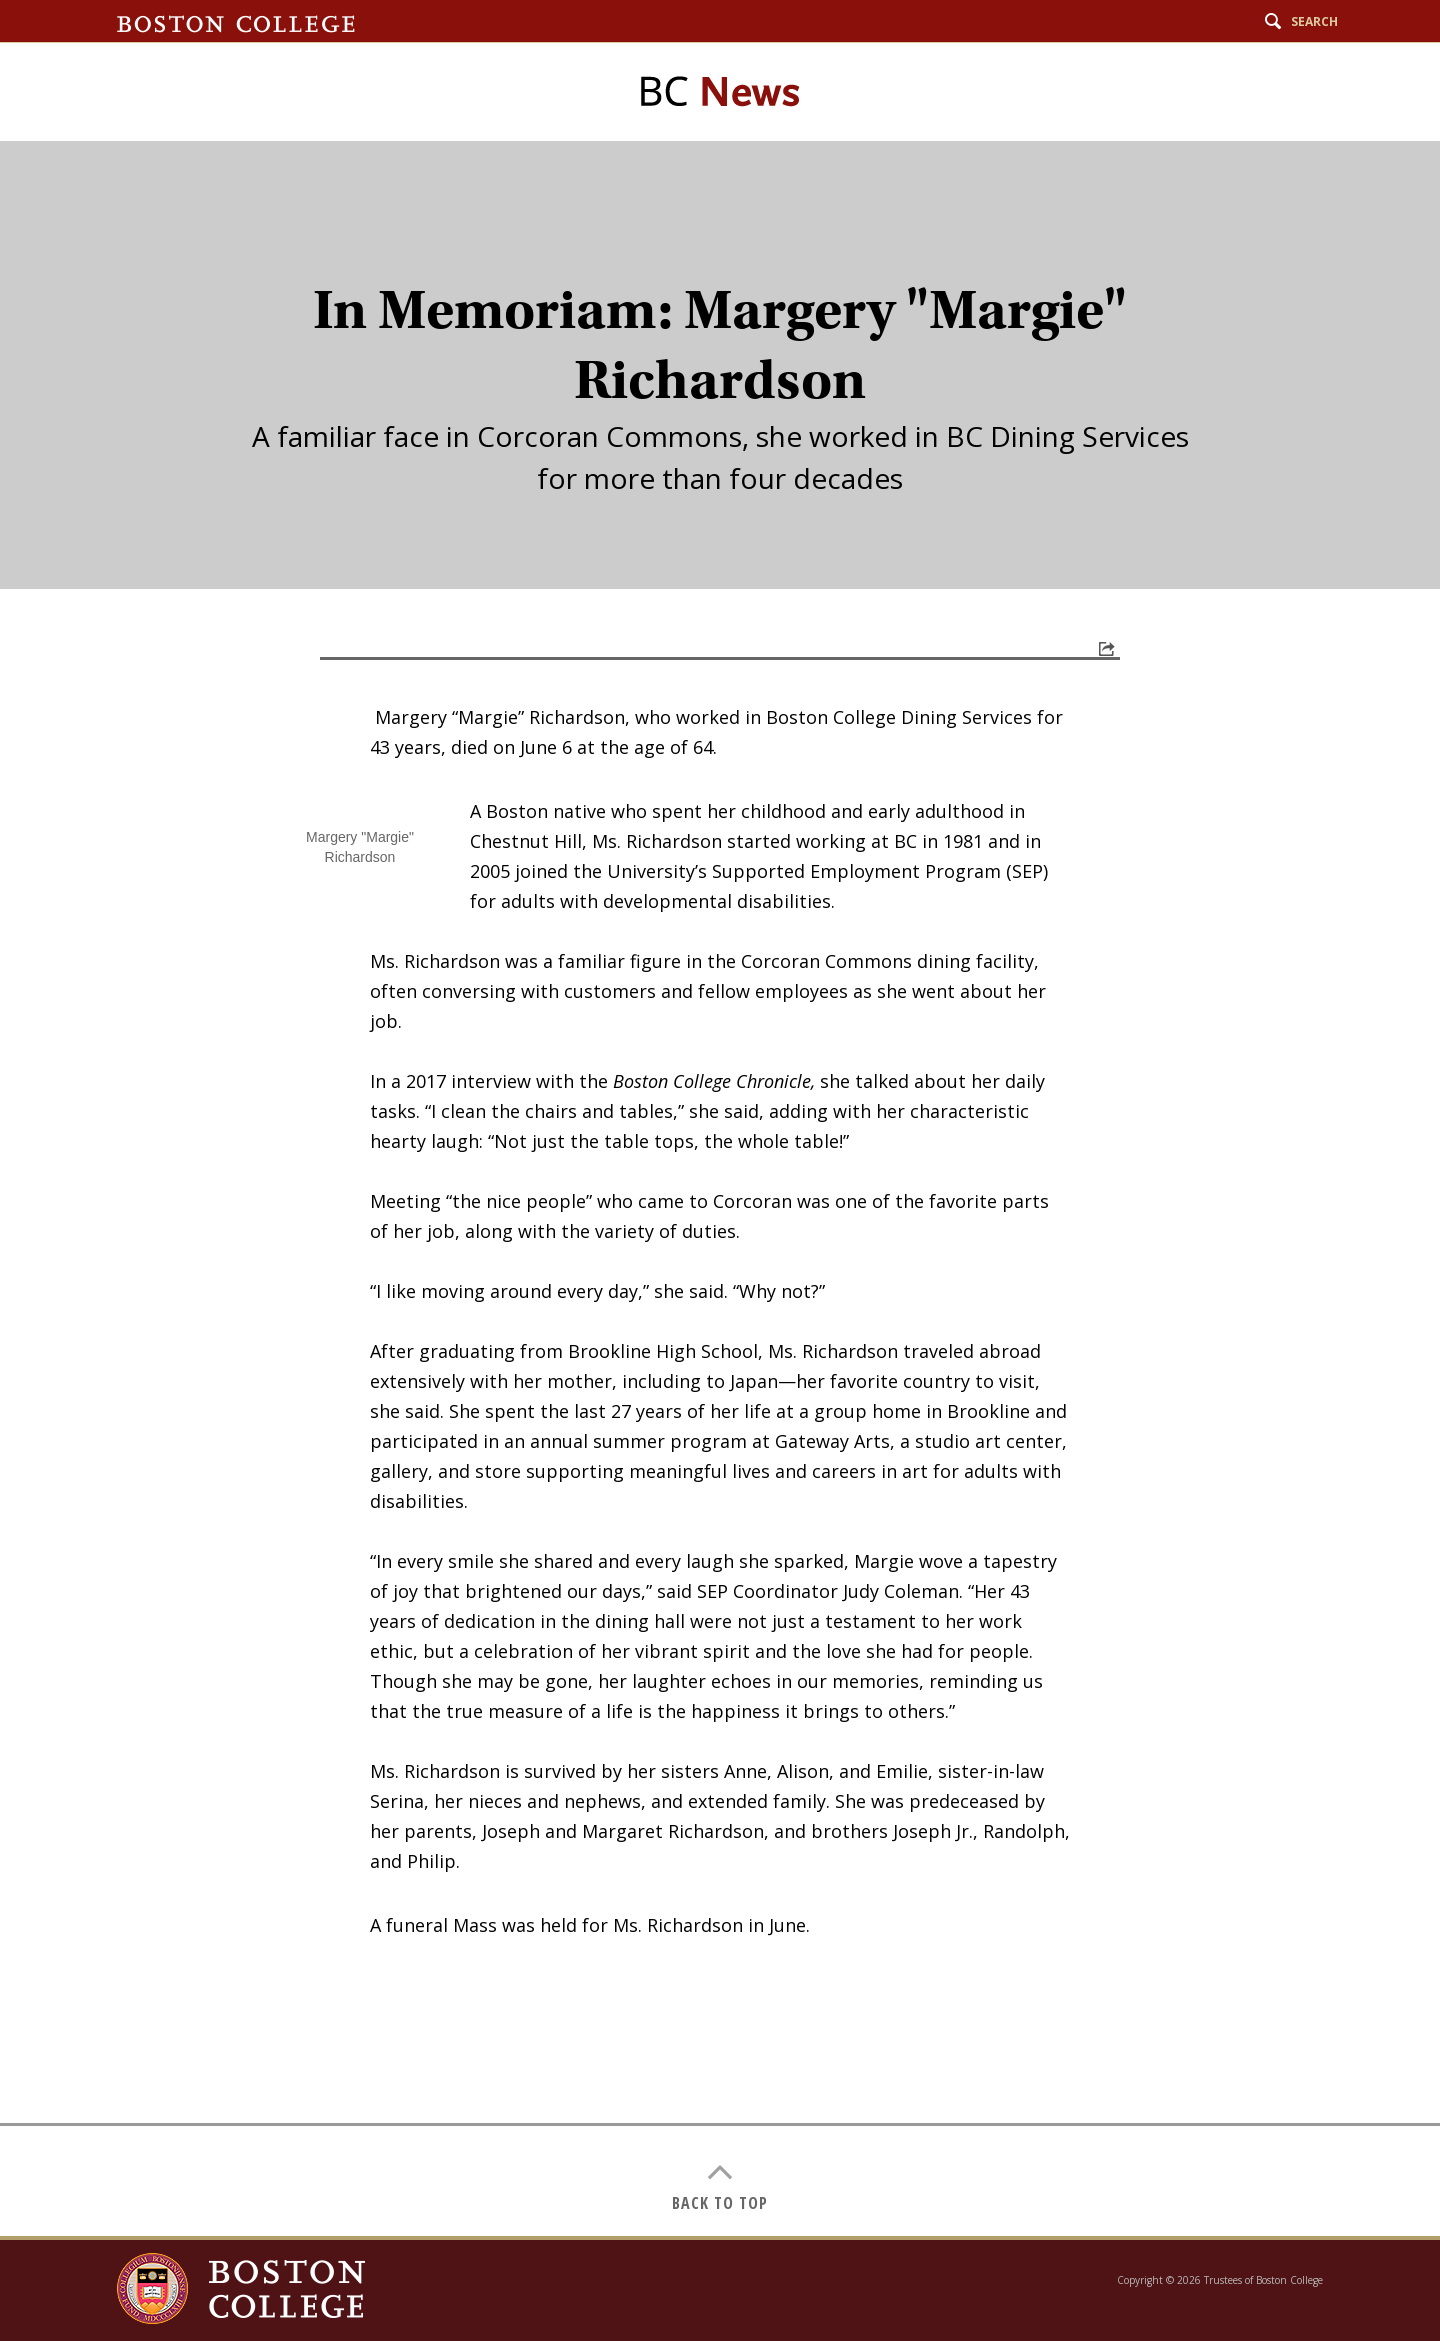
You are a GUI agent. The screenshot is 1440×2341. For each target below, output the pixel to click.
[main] (720, 1188)
